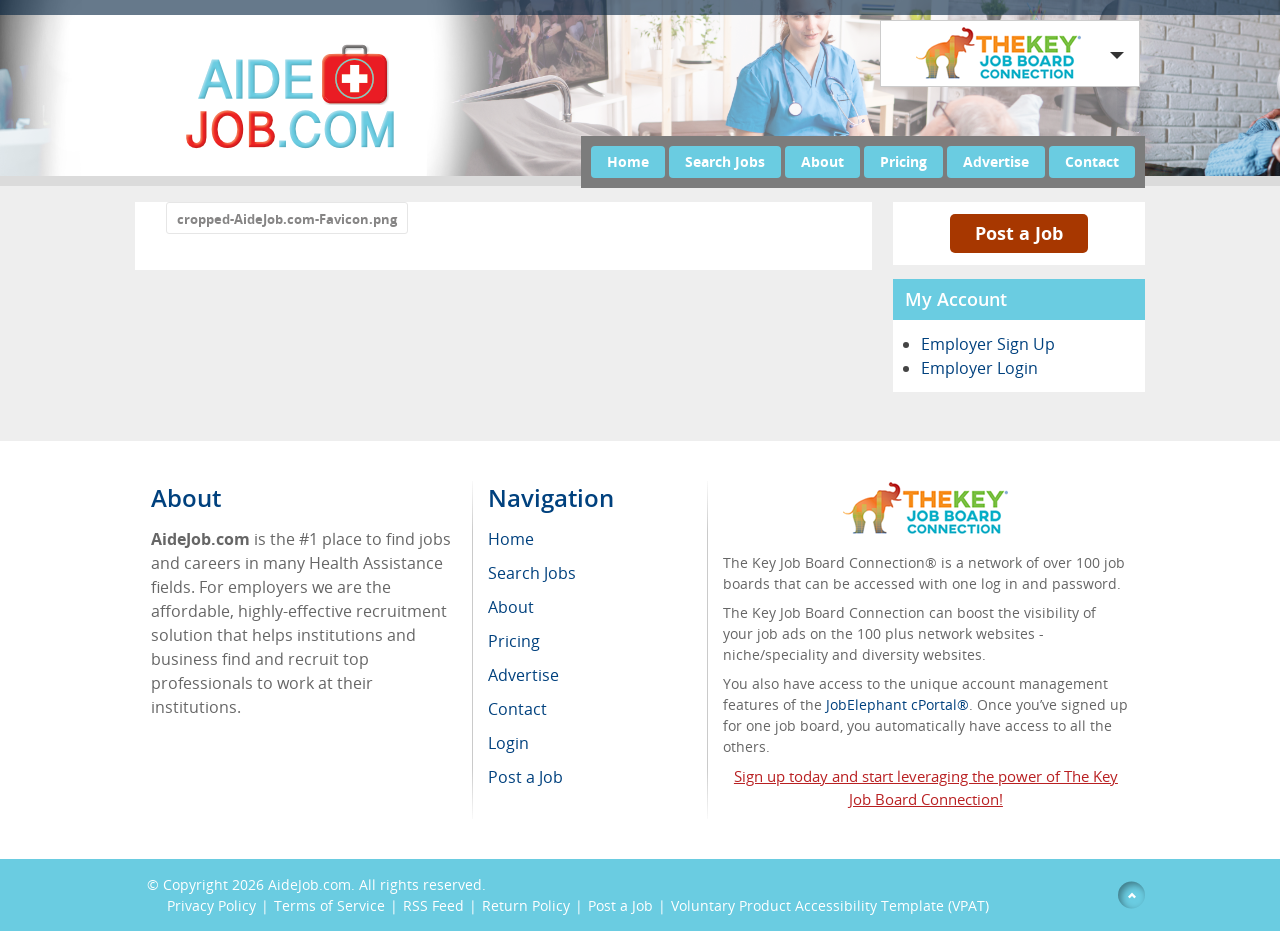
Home (628, 161)
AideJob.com (309, 884)
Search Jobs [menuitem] (532, 573)
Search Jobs (725, 161)
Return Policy (526, 905)
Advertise (996, 161)
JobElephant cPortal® (897, 704)
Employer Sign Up (988, 344)
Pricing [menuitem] (514, 641)
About (822, 161)
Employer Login (979, 368)
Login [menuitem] (508, 743)
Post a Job (1019, 233)
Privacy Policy (211, 905)
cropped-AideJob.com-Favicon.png (287, 219)
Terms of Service (329, 905)
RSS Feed (433, 905)
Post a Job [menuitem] (525, 777)
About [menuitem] (511, 607)
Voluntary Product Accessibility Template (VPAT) (830, 905)
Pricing (903, 161)
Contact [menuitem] (517, 709)
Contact (1092, 161)
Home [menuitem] (511, 539)
